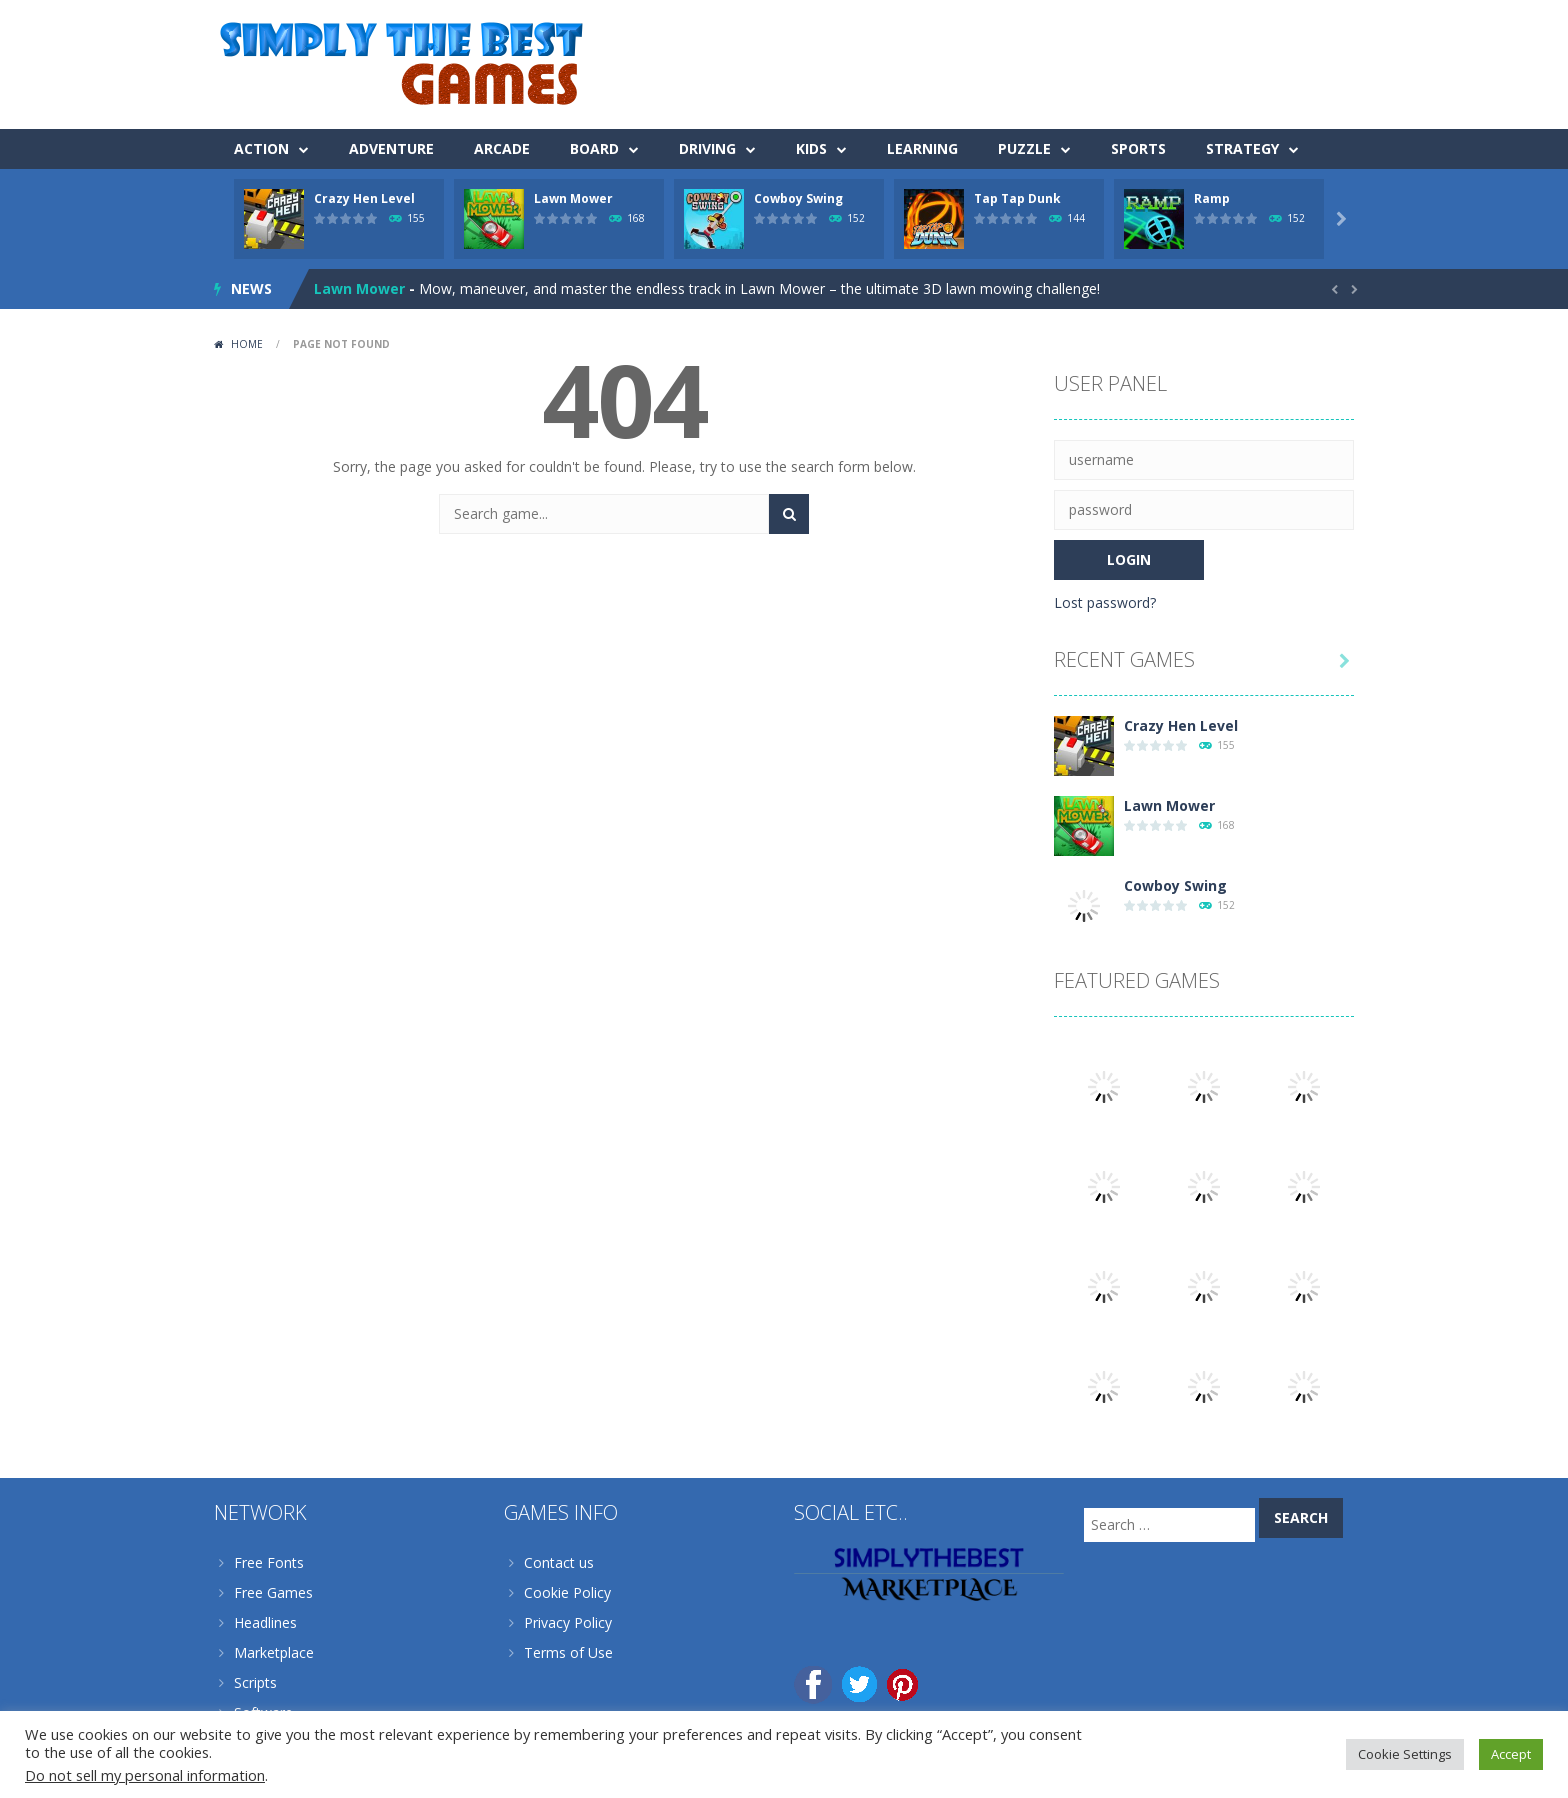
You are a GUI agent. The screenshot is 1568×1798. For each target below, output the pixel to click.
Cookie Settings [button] (1405, 1754)
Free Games (273, 1592)
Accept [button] (1511, 1754)
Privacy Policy (568, 1622)
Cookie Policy (567, 1592)
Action (261, 148)
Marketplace (274, 1652)
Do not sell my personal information (145, 1775)
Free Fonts (269, 1562)
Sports (1138, 148)
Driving (707, 148)
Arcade (502, 148)
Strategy (1242, 148)
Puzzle (1024, 148)
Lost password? (1105, 602)
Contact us (559, 1562)
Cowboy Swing (798, 198)
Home (247, 344)
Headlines (265, 1622)
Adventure (391, 148)
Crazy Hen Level (364, 198)
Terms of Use (568, 1652)
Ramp (1212, 198)
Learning (922, 148)
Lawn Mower (573, 198)
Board (594, 148)
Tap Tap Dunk (1017, 198)
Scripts (255, 1682)
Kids (811, 148)
